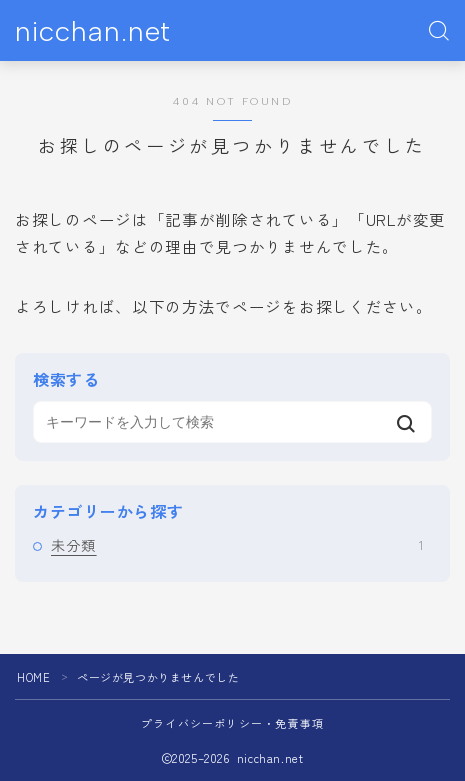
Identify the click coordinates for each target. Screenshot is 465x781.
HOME (33, 677)
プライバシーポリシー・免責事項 (232, 723)
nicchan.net (93, 31)
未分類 (237, 545)
